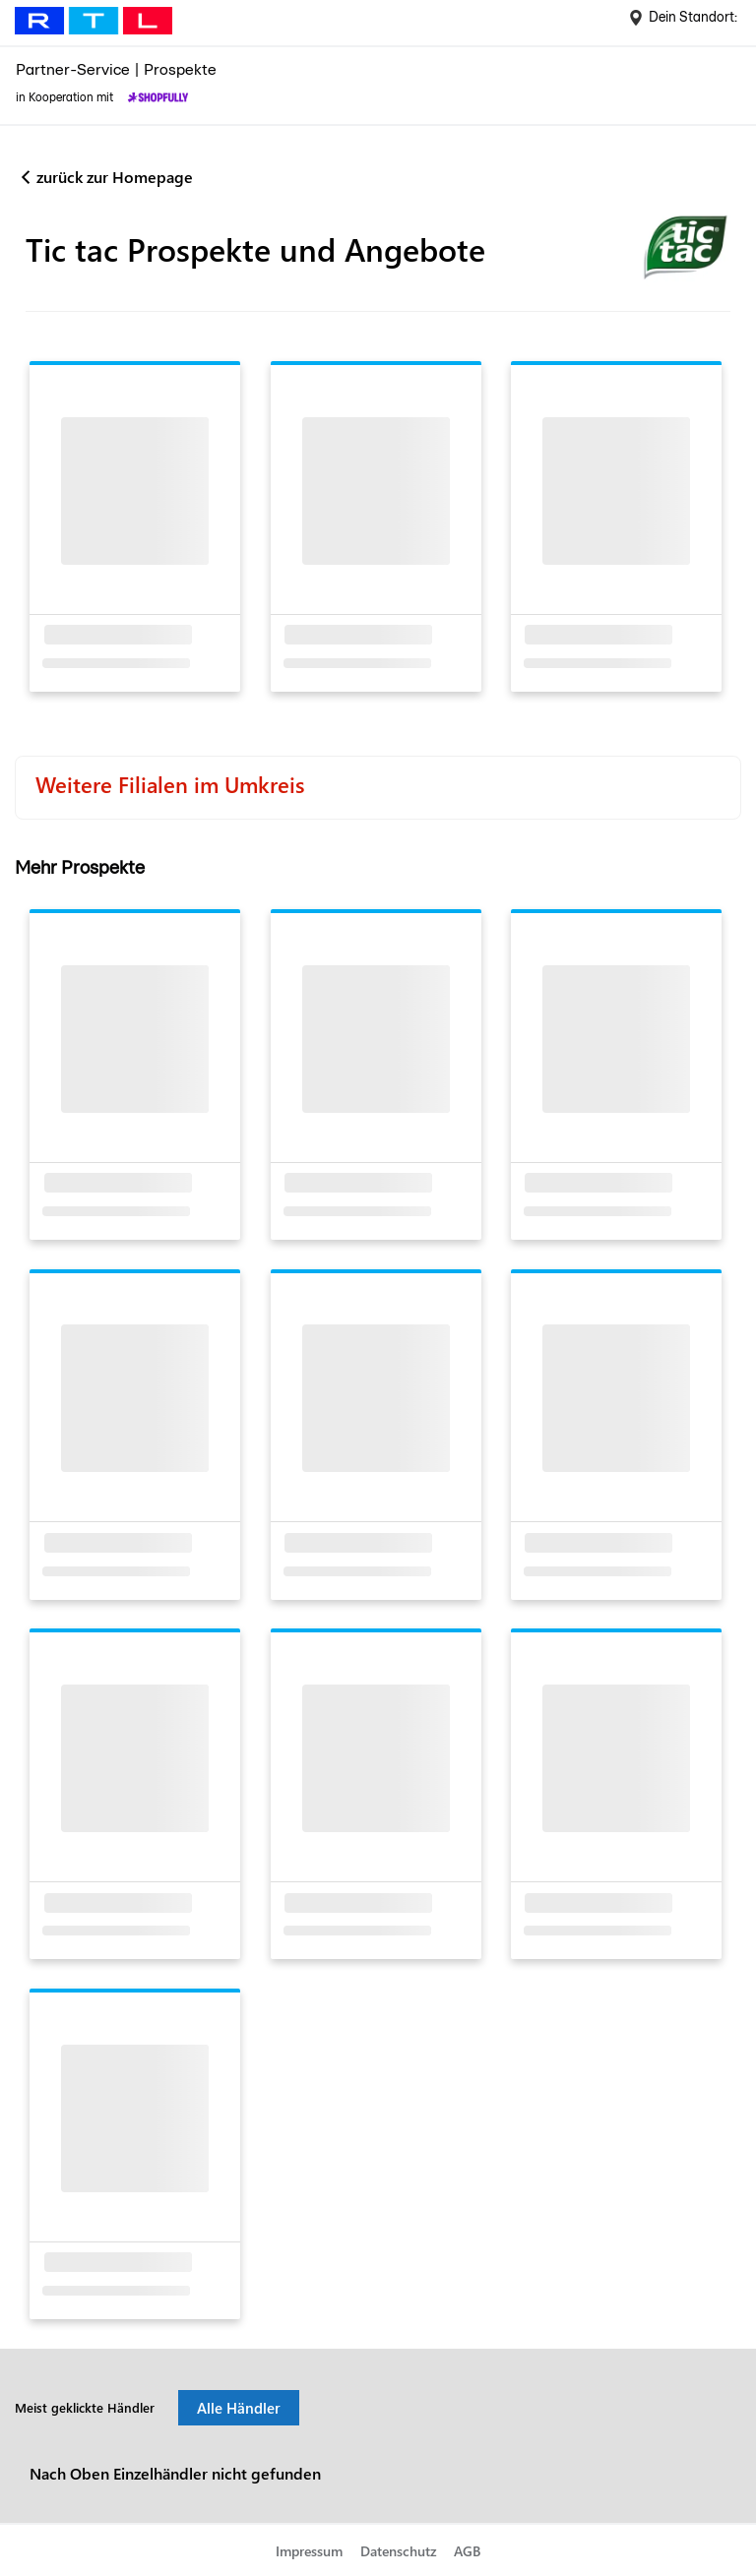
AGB (467, 2551)
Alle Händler (239, 2408)
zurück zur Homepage (114, 176)
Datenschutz (398, 2551)
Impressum (309, 2551)
